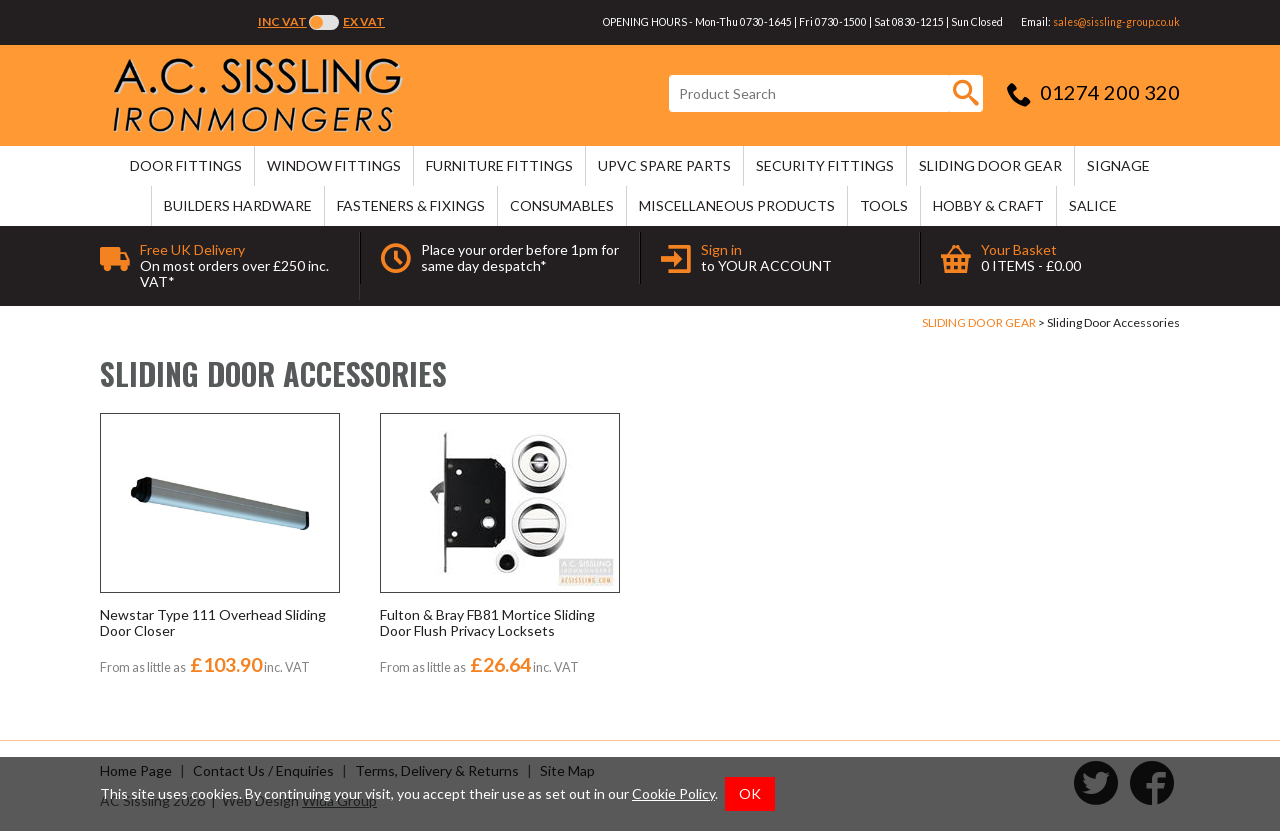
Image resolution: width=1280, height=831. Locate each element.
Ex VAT (364, 21)
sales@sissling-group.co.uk (1116, 22)
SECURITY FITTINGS (825, 165)
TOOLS (884, 205)
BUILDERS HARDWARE (238, 205)
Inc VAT (282, 21)
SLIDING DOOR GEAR (990, 165)
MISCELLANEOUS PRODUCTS (737, 205)
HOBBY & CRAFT (988, 205)
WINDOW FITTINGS (334, 165)
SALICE (1093, 205)
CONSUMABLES (562, 205)
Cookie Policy (673, 793)
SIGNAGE (1118, 165)
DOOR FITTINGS (186, 165)
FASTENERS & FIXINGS (411, 205)
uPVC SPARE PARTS (664, 165)
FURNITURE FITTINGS (499, 165)
